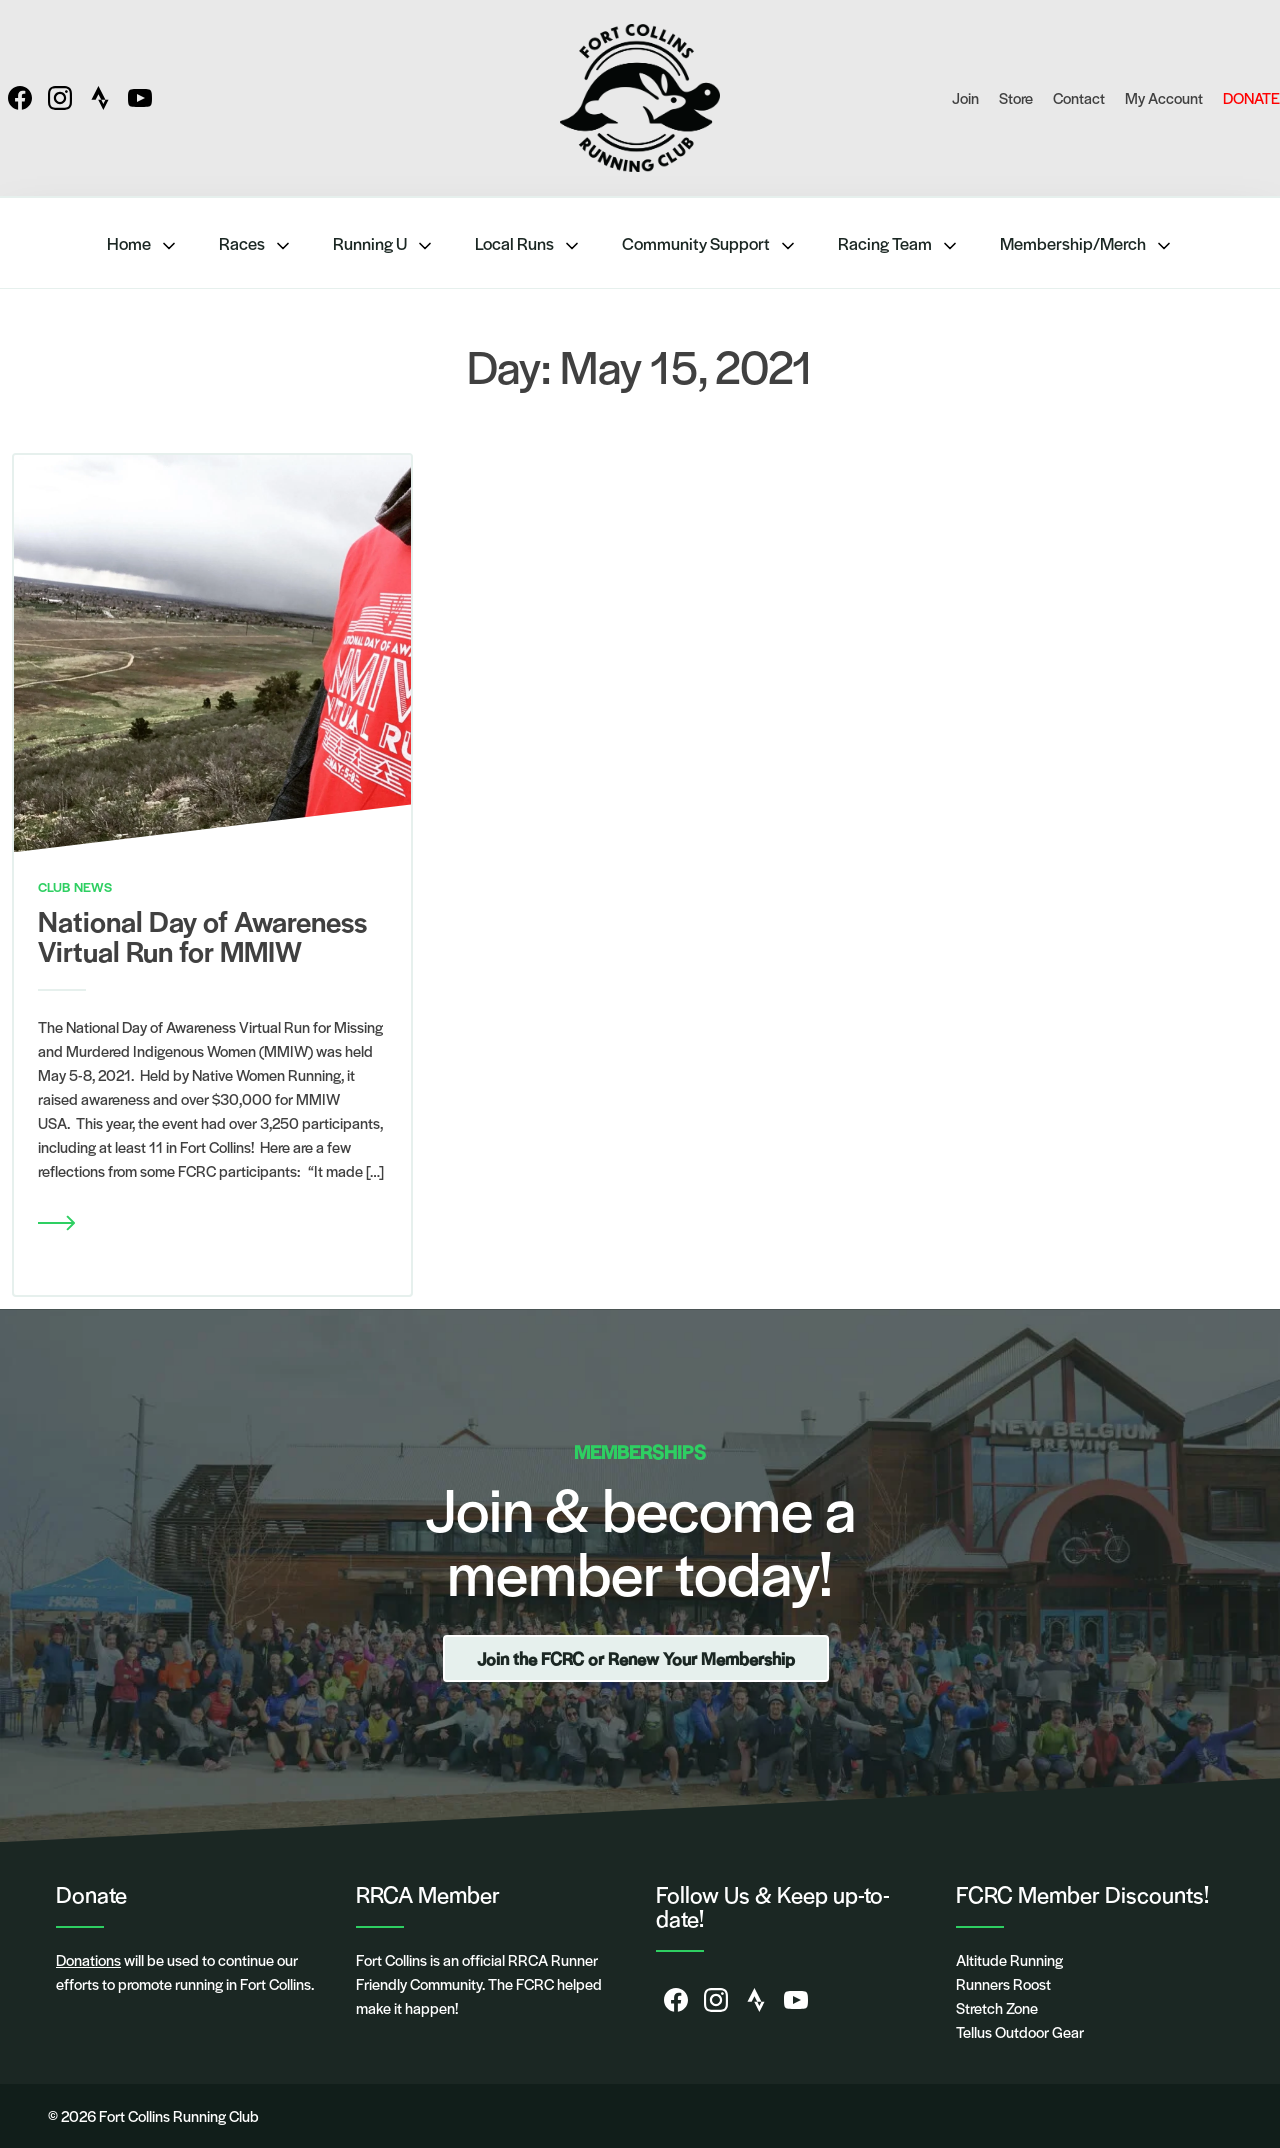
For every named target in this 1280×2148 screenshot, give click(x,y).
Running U (384, 243)
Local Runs (528, 243)
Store (1016, 97)
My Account (1164, 97)
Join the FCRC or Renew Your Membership (636, 1658)
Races (256, 243)
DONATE (1251, 97)
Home (143, 243)
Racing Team (899, 243)
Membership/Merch (1087, 243)
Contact (1079, 97)
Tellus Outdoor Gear (1020, 2031)
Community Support (710, 243)
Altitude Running (1009, 1959)
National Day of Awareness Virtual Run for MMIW (202, 935)
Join (965, 97)
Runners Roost (1003, 1983)
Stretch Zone (997, 2007)
